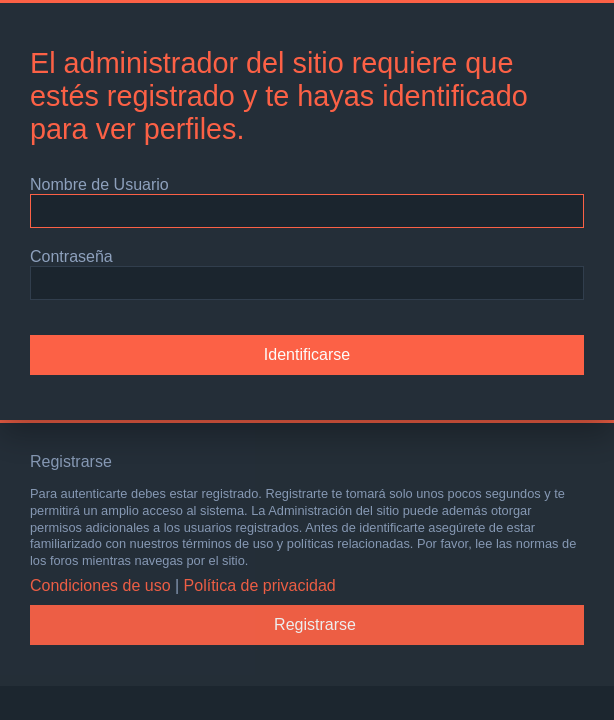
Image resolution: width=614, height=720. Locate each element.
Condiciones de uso (100, 585)
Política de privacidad (260, 585)
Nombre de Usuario (99, 184)
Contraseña (71, 256)
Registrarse (315, 624)
